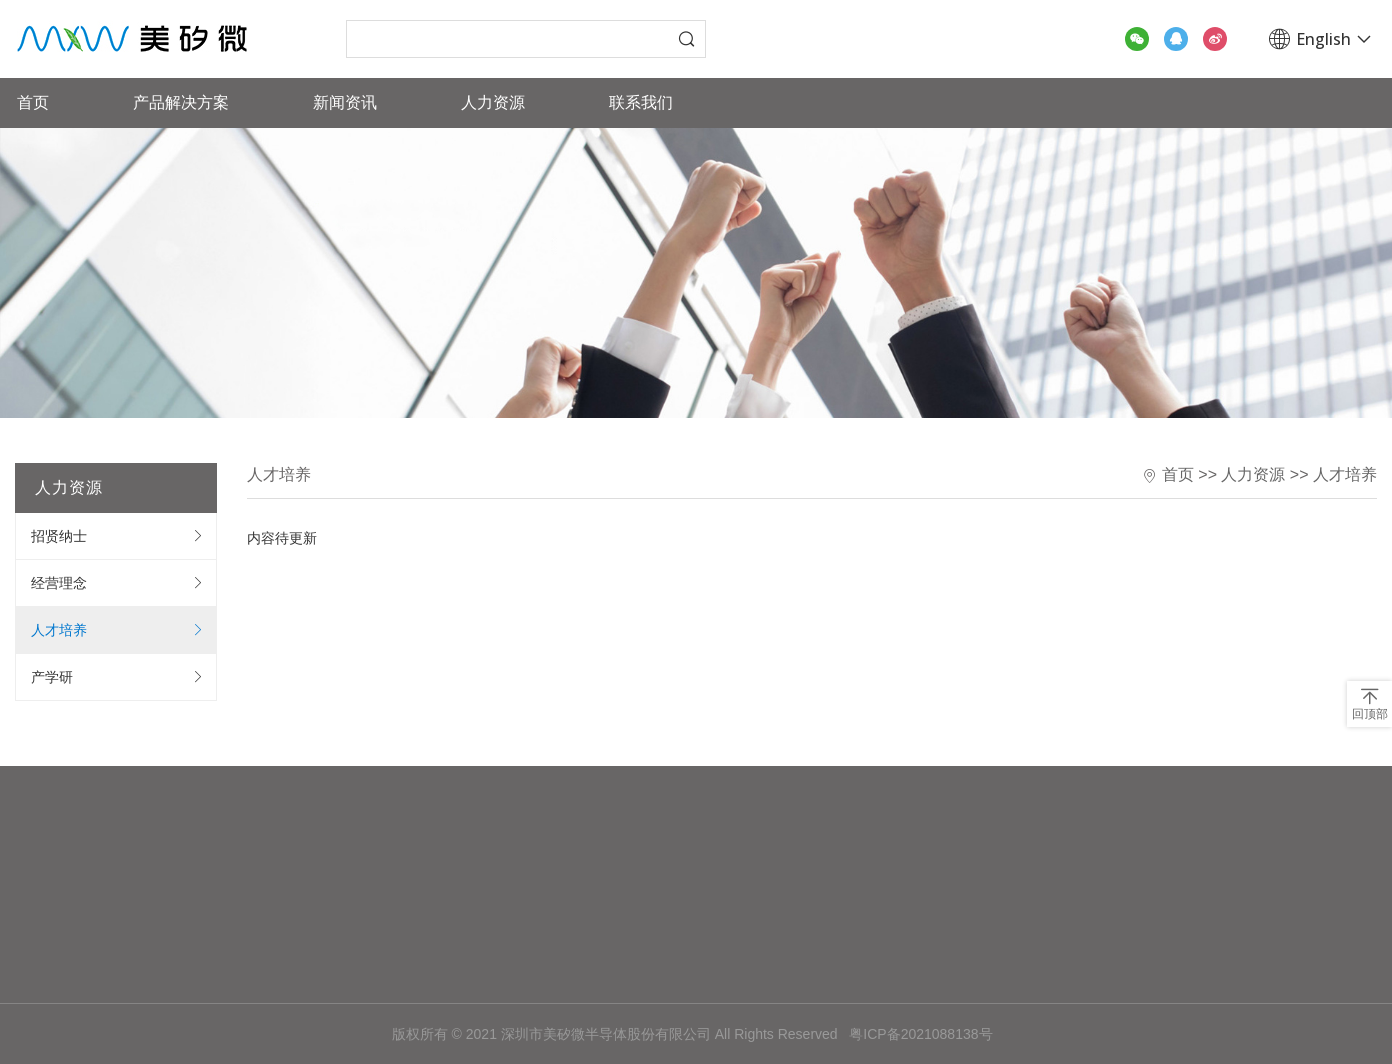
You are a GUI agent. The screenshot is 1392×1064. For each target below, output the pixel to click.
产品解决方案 (181, 102)
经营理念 (59, 583)
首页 (33, 102)
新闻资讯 (345, 102)
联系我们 (641, 102)
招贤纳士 (59, 536)
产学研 (52, 677)
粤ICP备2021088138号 (920, 1034)
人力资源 (493, 102)
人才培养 (59, 630)
